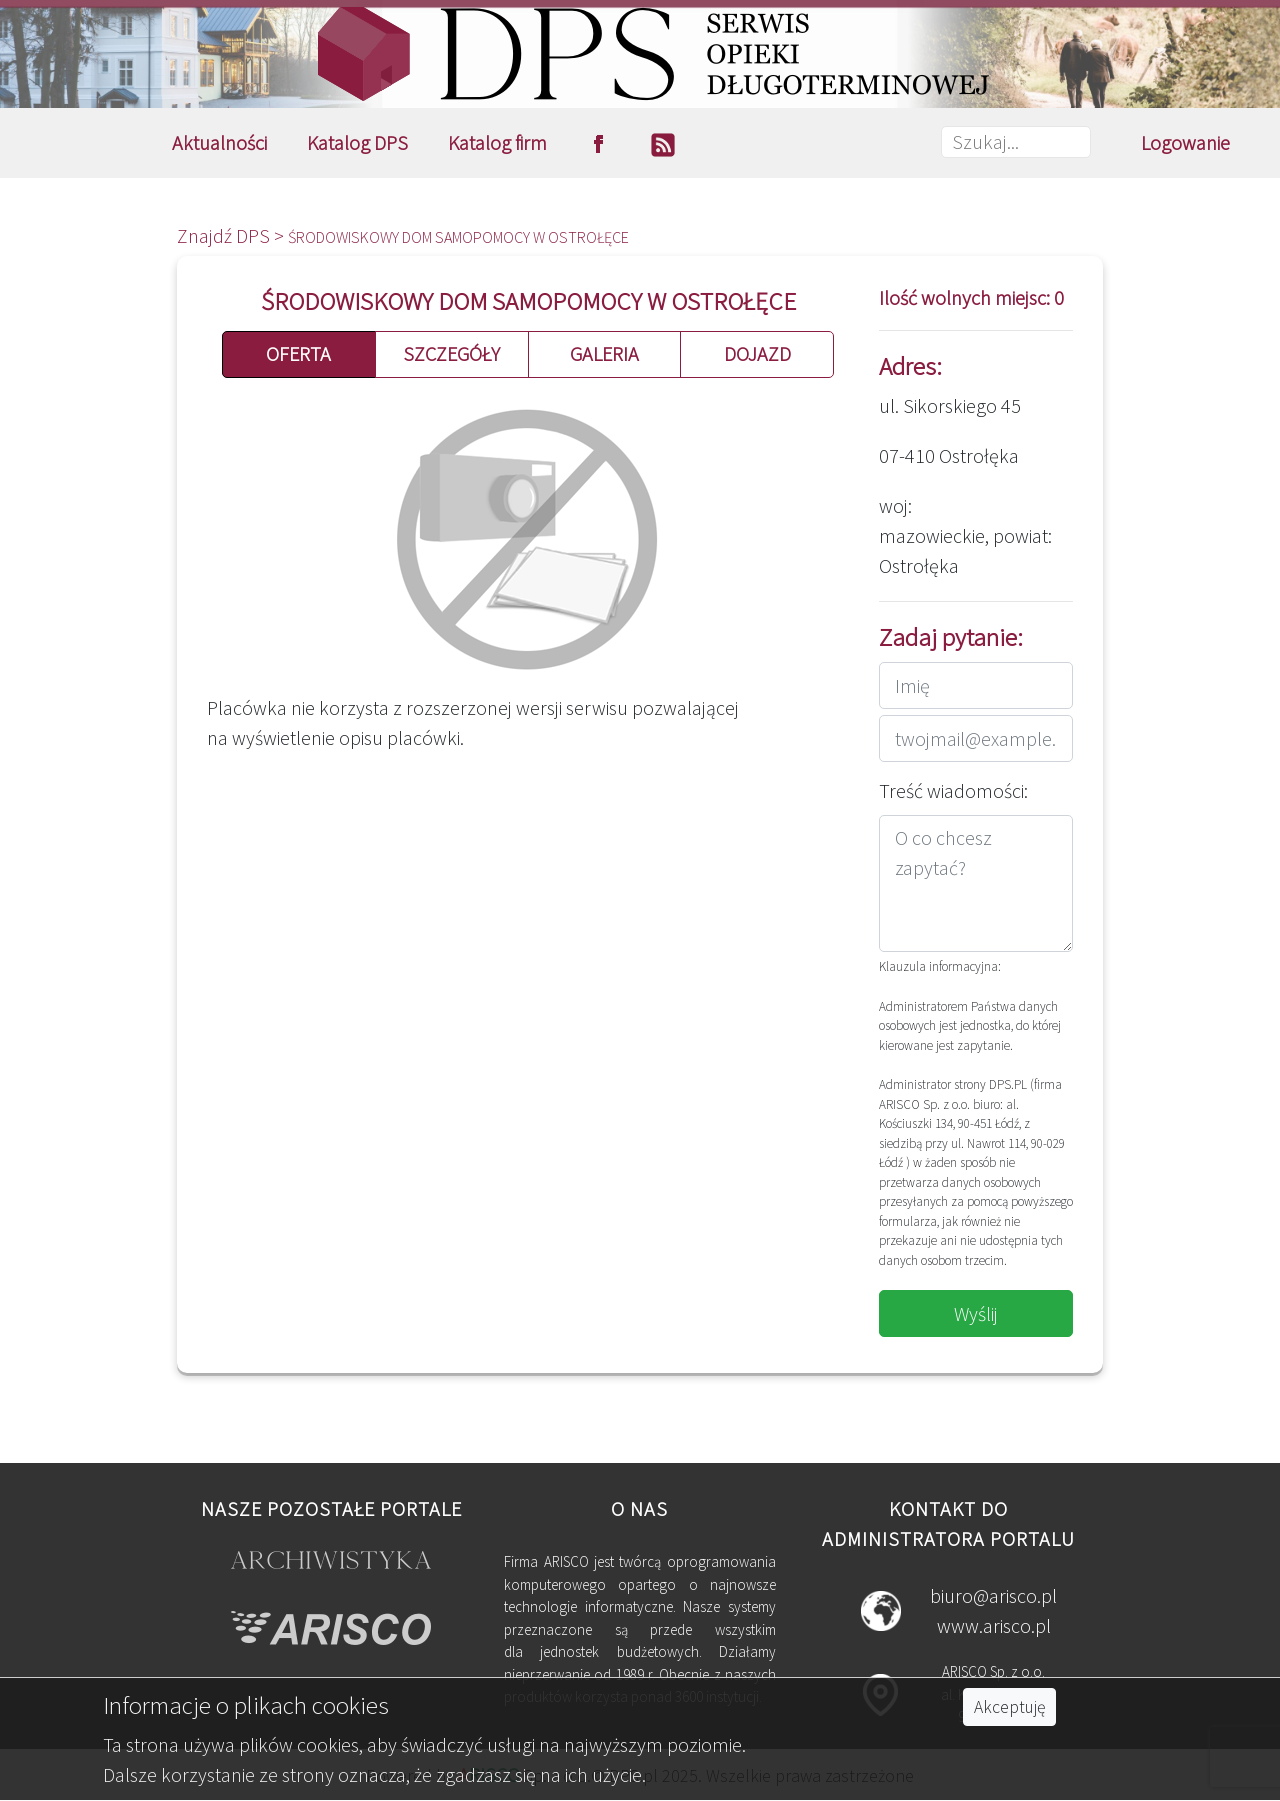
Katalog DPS (357, 142)
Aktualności (219, 142)
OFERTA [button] (298, 353)
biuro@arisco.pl (993, 1595)
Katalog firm (497, 142)
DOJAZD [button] (757, 353)
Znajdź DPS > (232, 235)
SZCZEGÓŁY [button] (451, 353)
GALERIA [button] (604, 353)
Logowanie (1185, 142)
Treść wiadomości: (953, 790)
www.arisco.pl (994, 1625)
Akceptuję (1009, 1707)
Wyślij (976, 1313)
